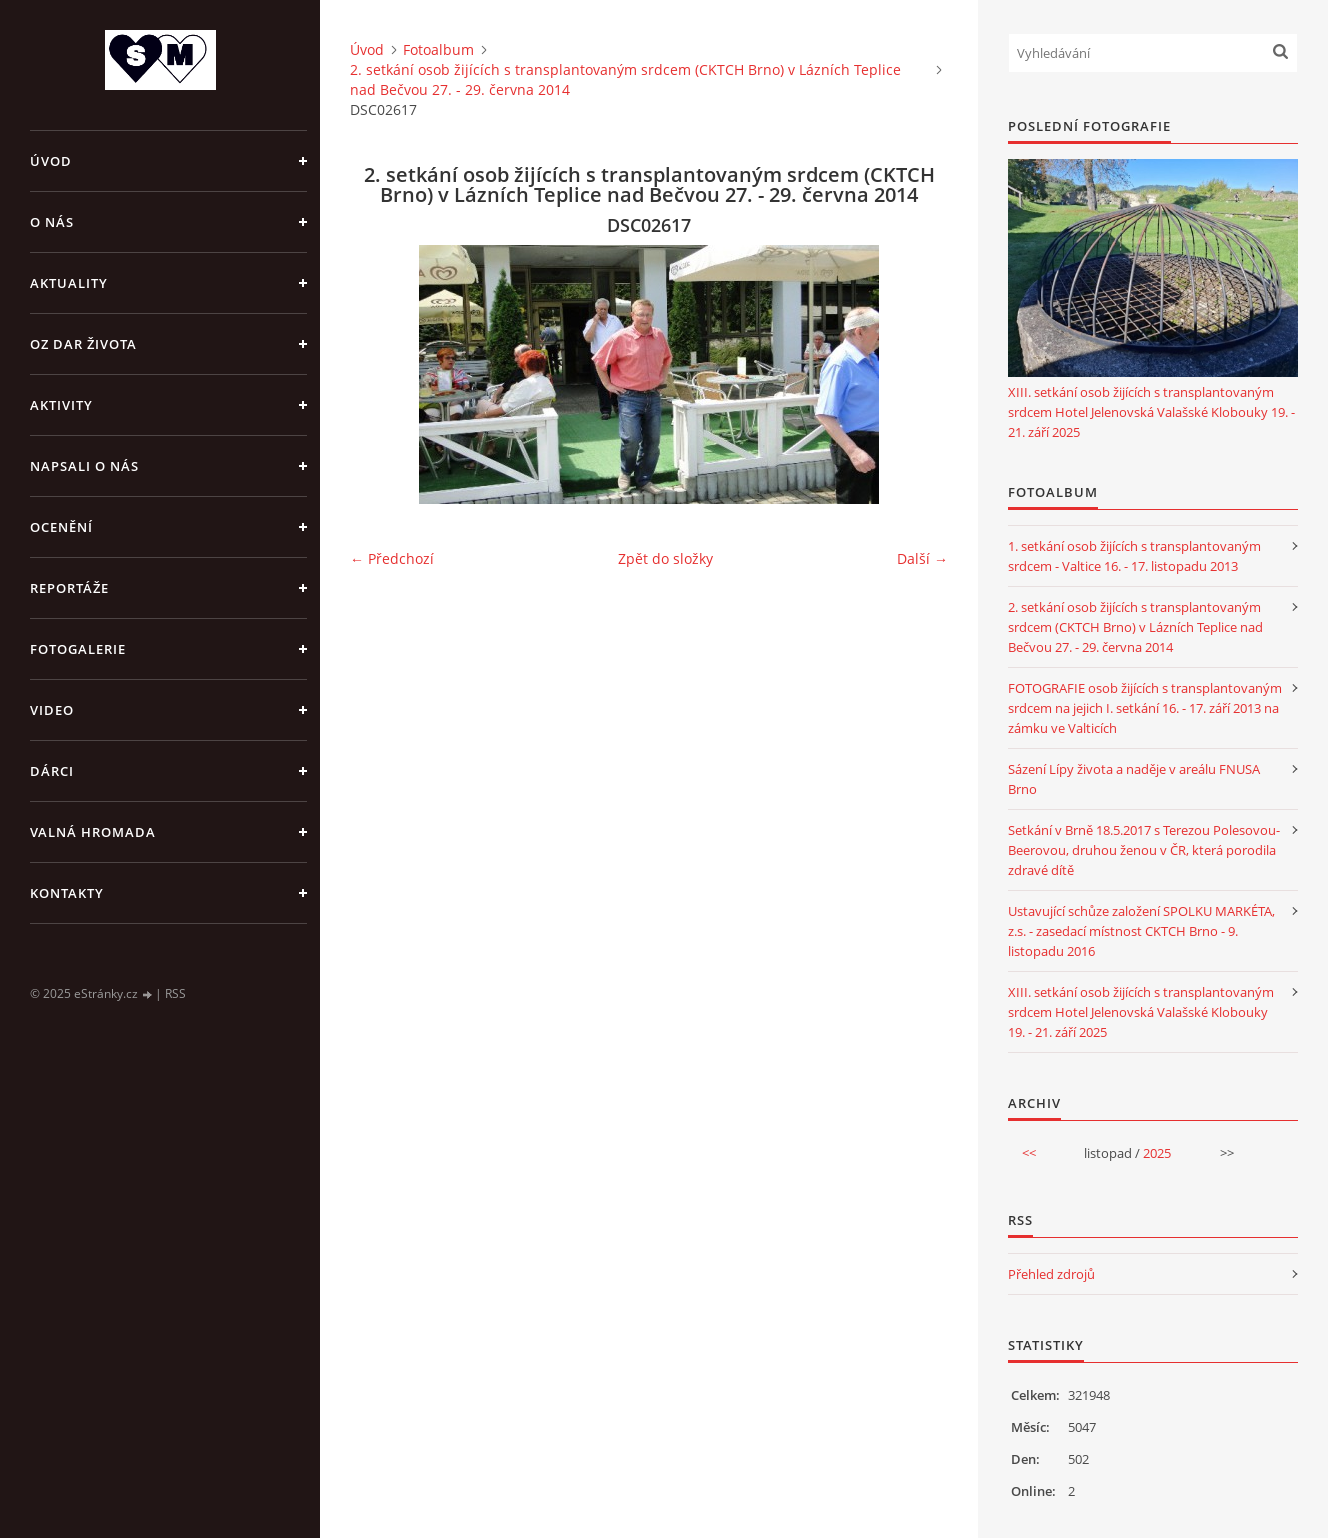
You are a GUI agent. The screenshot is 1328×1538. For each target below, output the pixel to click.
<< (1029, 1153)
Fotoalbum (438, 49)
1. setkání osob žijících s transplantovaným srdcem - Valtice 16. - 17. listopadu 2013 (1134, 556)
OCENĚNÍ (61, 527)
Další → (922, 558)
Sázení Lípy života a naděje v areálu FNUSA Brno (1134, 779)
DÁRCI (52, 771)
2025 (1157, 1153)
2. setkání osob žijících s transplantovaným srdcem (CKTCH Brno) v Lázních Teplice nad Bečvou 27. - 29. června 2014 (625, 79)
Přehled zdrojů (1051, 1274)
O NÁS (52, 222)
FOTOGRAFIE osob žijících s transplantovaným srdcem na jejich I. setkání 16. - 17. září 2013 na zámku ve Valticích (1145, 708)
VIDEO (52, 710)
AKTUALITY (69, 283)
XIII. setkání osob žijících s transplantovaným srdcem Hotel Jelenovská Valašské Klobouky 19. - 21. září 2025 (1151, 412)
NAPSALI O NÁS (84, 466)
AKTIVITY (61, 405)
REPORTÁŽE (69, 588)
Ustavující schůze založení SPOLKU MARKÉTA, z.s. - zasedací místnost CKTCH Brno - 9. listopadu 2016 (1141, 931)
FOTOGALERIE (78, 649)
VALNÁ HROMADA (93, 832)
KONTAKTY (67, 893)
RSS (175, 993)
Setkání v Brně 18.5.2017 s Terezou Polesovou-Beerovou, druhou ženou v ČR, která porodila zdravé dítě (1144, 850)
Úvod (51, 161)
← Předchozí (392, 558)
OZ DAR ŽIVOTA (83, 344)
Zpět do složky (665, 558)
